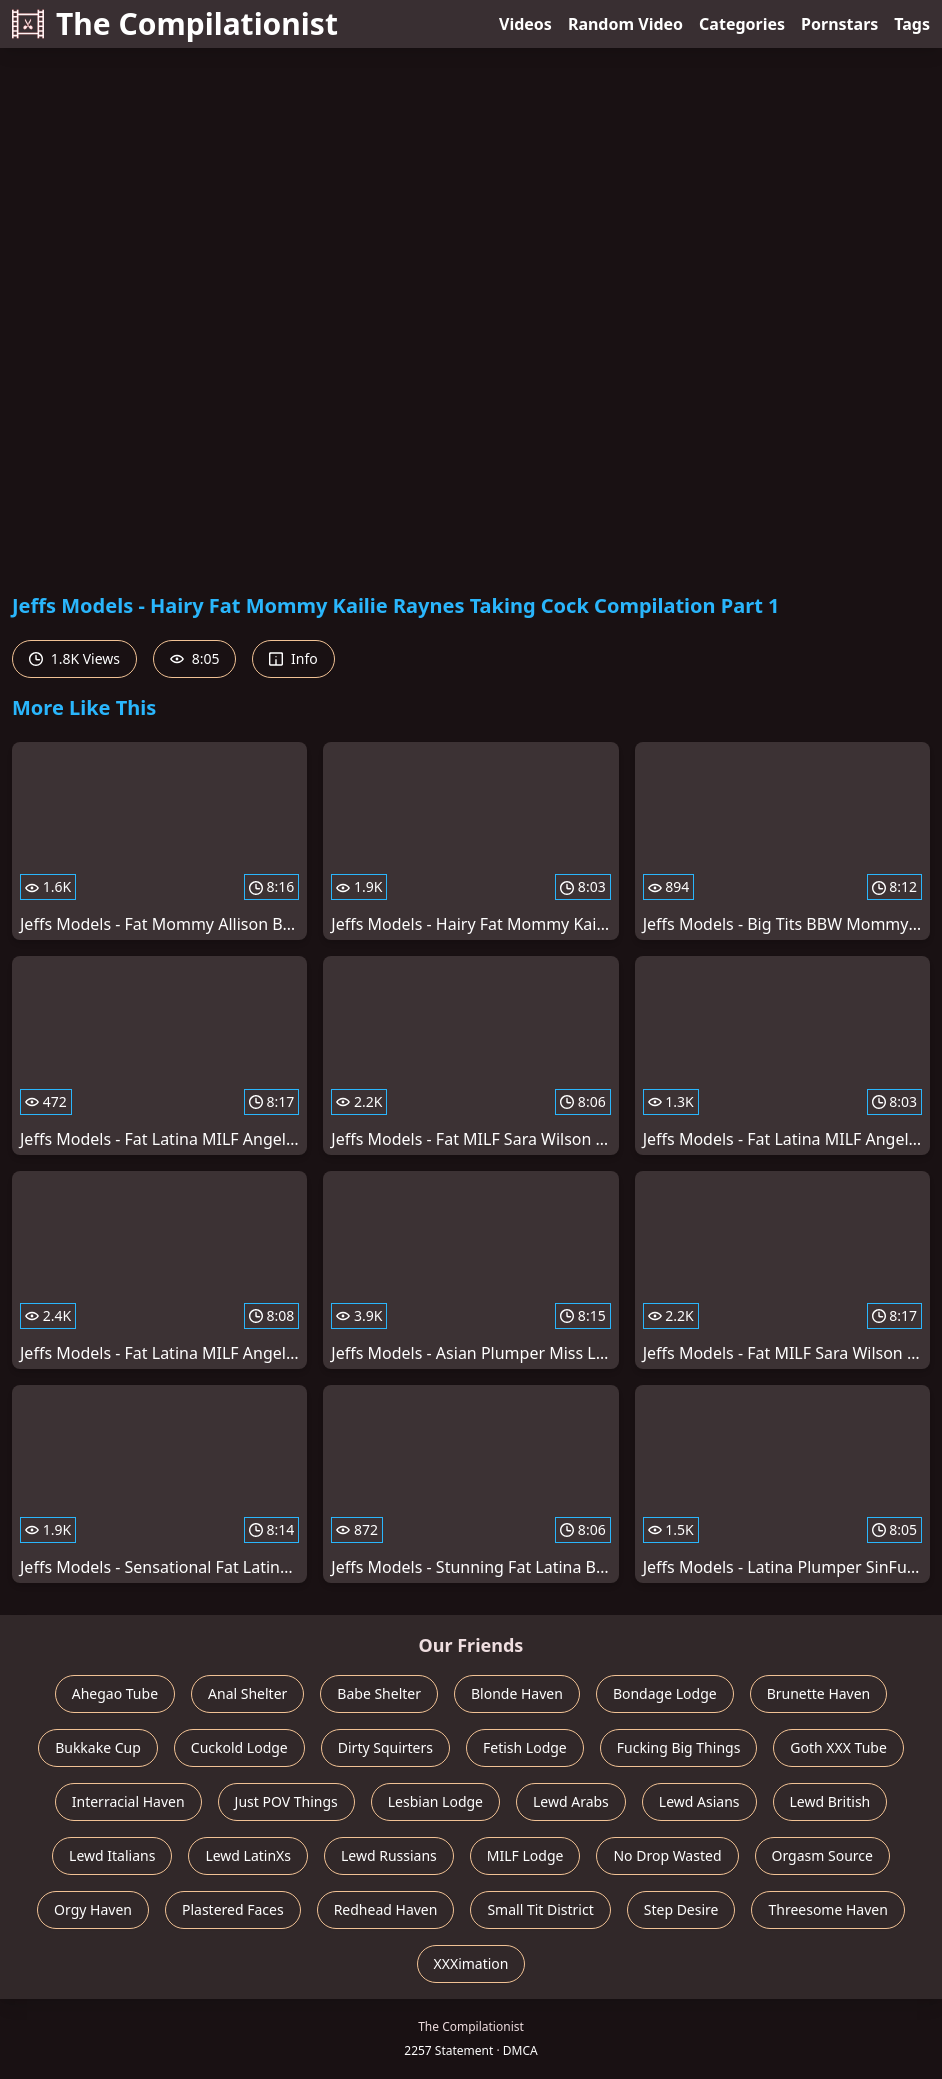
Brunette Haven (819, 1693)
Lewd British (830, 1801)
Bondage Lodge (665, 1693)
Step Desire (681, 1909)
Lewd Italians (112, 1855)
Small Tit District (540, 1909)
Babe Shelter (379, 1693)
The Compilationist (175, 23)
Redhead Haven (386, 1909)
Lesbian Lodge (435, 1801)
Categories (742, 24)
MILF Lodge (525, 1855)
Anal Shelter (247, 1693)
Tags (912, 24)
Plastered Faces (233, 1909)
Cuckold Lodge (239, 1747)
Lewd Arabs (571, 1801)
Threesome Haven (827, 1909)
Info (293, 658)
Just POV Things (286, 1801)
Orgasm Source (822, 1855)
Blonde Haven (517, 1693)
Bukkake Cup (98, 1747)
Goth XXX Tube (838, 1747)
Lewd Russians (389, 1855)
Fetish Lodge (525, 1747)
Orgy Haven (93, 1909)
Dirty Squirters (385, 1747)
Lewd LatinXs (248, 1855)
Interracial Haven (128, 1801)
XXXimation (471, 1963)
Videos (525, 24)
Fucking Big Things (679, 1747)
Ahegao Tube (115, 1693)
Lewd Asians (699, 1801)
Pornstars (839, 24)
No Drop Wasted (667, 1855)
